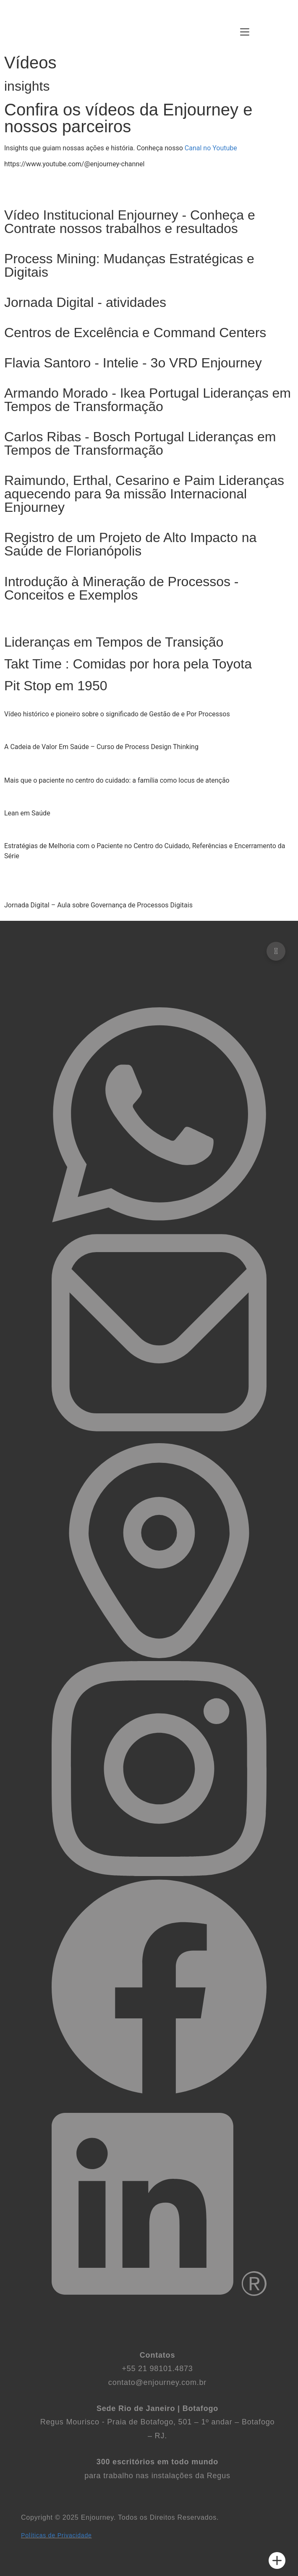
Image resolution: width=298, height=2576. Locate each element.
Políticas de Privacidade (56, 2535)
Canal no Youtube (211, 148)
